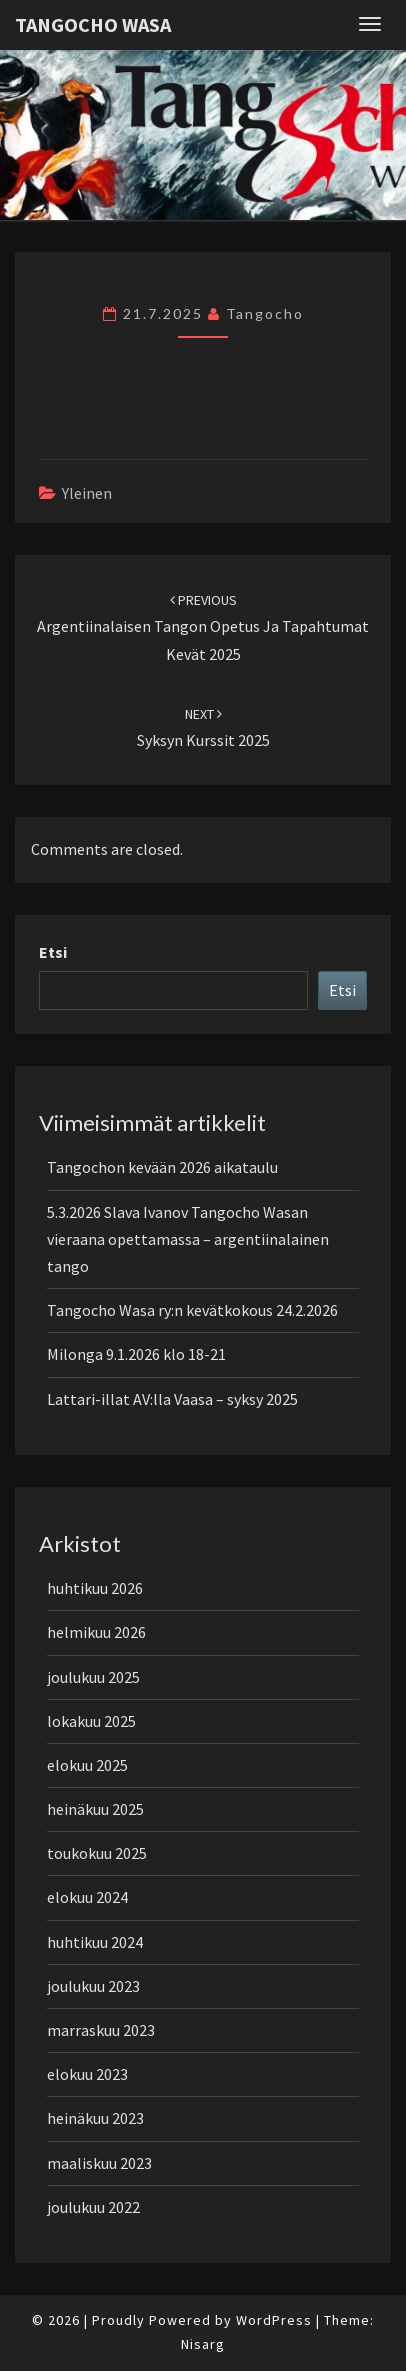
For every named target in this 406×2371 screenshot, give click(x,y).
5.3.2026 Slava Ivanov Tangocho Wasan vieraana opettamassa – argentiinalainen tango (188, 1239)
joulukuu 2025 (93, 1677)
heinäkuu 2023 (95, 2118)
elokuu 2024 (87, 1897)
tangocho (265, 313)
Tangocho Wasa (93, 24)
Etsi (53, 952)
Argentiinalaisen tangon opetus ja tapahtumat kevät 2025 (203, 627)
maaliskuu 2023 (99, 2163)
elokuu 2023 (87, 2074)
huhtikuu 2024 (95, 1942)
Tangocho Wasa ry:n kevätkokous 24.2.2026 (192, 1310)
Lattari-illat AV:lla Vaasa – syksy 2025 (172, 1399)
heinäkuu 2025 (95, 1809)
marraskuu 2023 (101, 2030)
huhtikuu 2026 (95, 1588)
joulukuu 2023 (93, 1986)
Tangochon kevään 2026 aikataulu (162, 1167)
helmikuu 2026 (96, 1632)
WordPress (274, 2320)
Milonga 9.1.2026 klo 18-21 (136, 1354)
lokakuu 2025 (91, 1721)
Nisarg (203, 2344)
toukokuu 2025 (97, 1853)
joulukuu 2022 (93, 2207)
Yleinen (87, 493)
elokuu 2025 (87, 1765)
